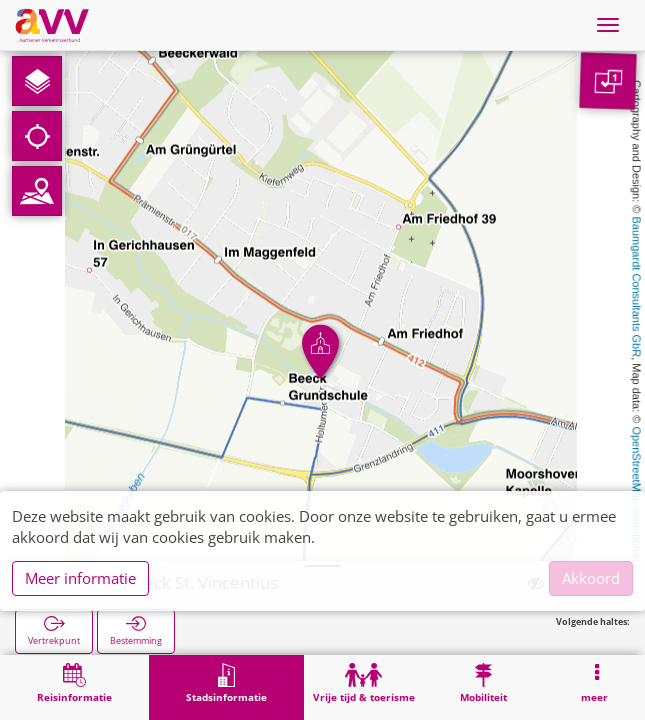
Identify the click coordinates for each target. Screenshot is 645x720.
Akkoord (591, 578)
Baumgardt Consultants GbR (637, 287)
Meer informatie (80, 578)
